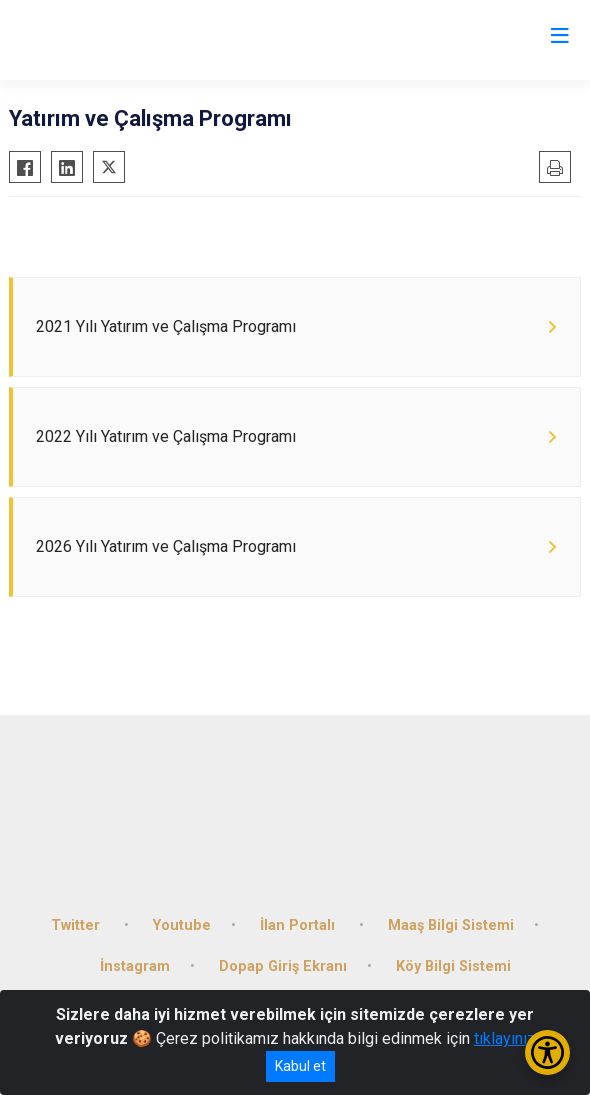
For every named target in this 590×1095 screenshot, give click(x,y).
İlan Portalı (299, 925)
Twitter (77, 925)
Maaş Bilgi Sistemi (451, 925)
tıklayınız (505, 1038)
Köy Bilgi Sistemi (453, 966)
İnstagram (135, 966)
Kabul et (300, 1066)
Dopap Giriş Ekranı (283, 966)
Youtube (182, 925)
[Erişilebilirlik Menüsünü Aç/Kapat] (547, 1052)
